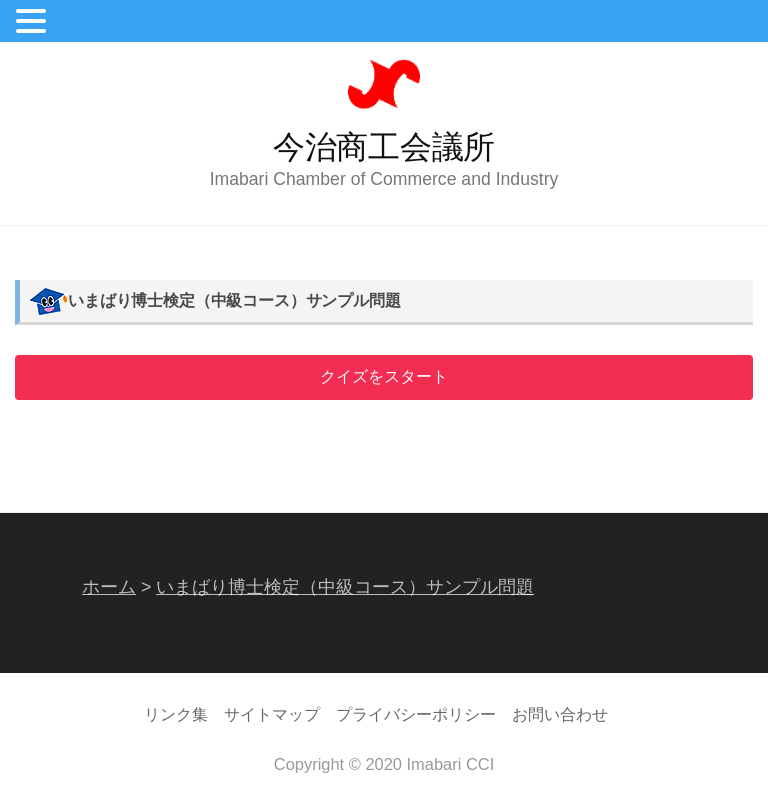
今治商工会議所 (384, 147)
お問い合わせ (560, 714)
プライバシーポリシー (416, 714)
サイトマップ (272, 714)
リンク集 (176, 714)
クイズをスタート (384, 376)
